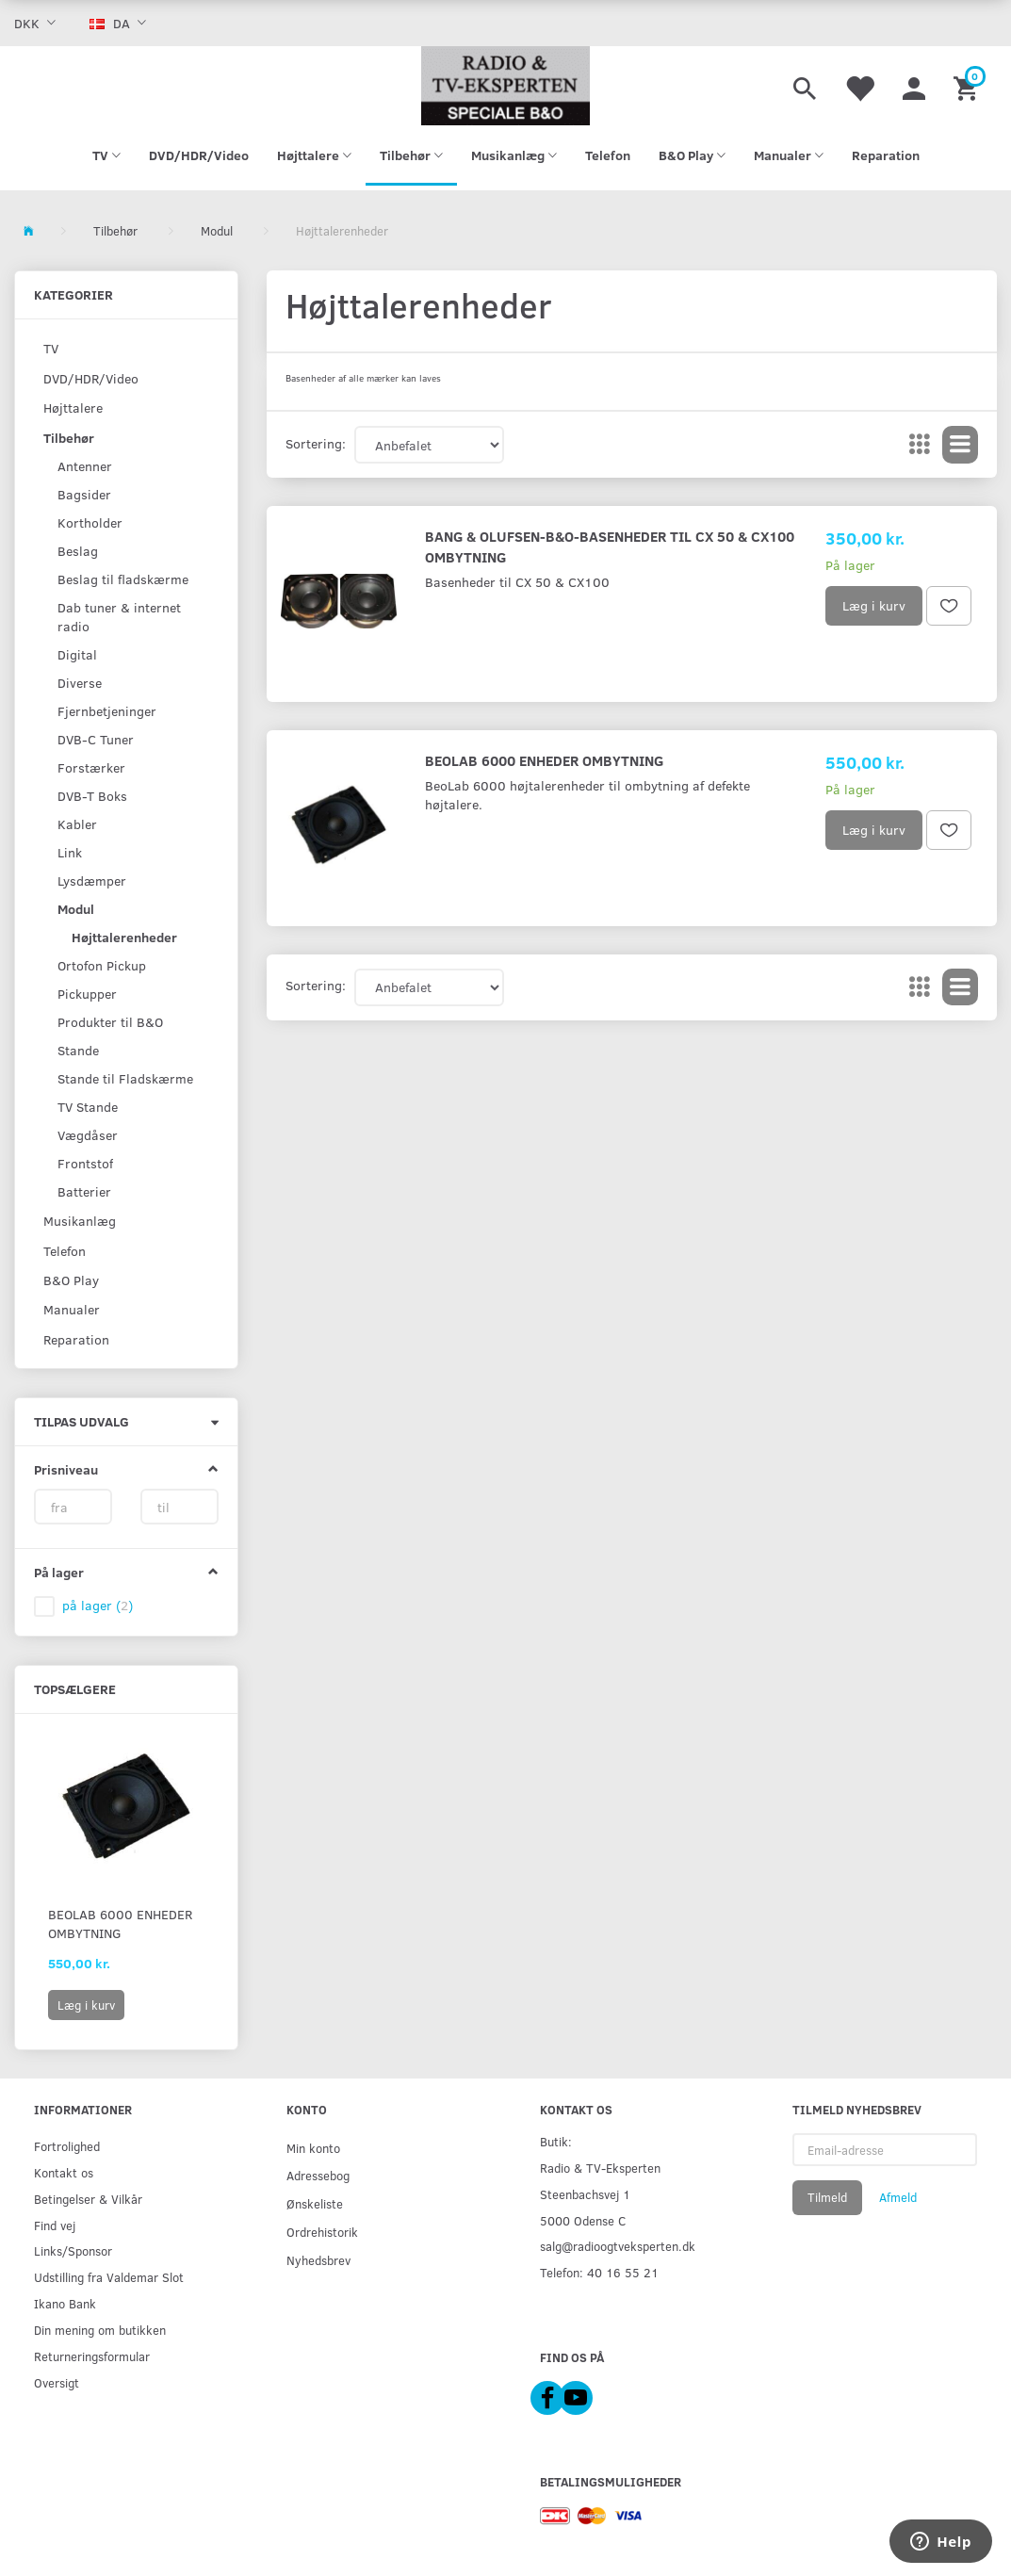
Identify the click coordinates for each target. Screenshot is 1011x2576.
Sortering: (315, 443)
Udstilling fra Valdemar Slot (109, 2277)
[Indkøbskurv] (968, 85)
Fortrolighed (67, 2146)
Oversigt (56, 2382)
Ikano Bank (65, 2303)
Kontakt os (63, 2172)
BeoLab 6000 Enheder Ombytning (120, 1923)
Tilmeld (827, 2197)
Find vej (54, 2225)
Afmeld (898, 2197)
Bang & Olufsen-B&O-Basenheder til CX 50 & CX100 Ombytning (609, 546)
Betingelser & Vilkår (88, 2199)
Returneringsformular (92, 2356)
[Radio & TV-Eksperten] (505, 85)
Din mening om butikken (100, 2330)
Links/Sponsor (73, 2250)
